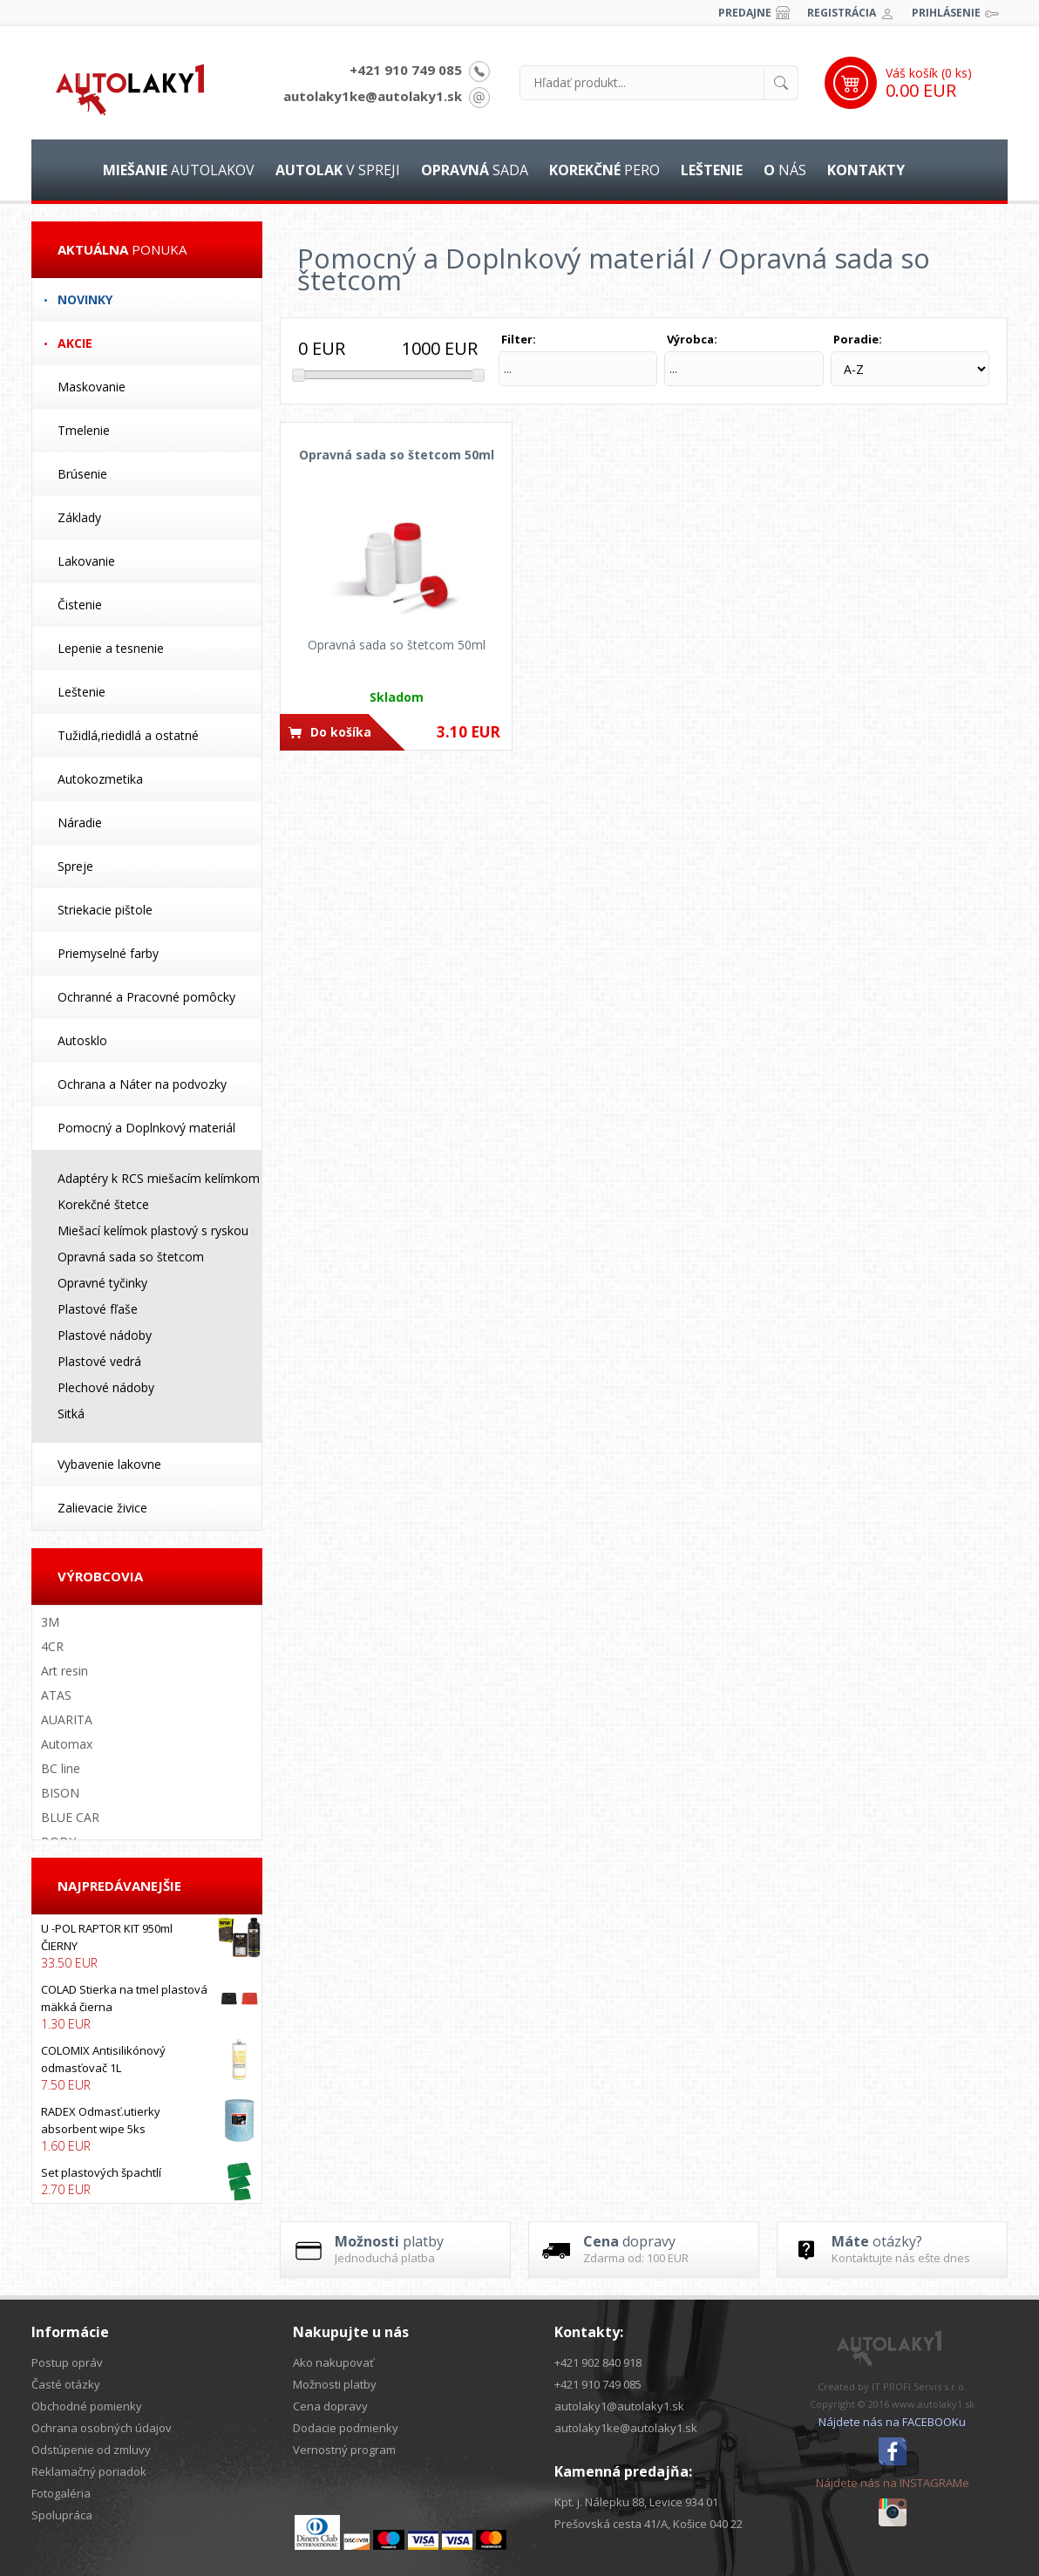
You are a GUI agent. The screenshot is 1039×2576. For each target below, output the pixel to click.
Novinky (85, 299)
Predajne (744, 12)
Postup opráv (67, 2362)
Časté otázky (65, 2384)
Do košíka (340, 732)
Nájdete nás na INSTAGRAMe (892, 2483)
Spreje (75, 866)
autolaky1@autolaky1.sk (619, 2406)
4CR (52, 1646)
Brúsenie (82, 474)
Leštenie (81, 691)
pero (604, 170)
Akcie (75, 343)
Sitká (71, 1413)
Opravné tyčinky (102, 1282)
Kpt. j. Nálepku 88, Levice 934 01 (636, 2502)
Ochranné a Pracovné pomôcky (146, 997)
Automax (66, 1744)
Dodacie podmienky (345, 2428)
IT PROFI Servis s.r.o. (919, 2386)
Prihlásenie (946, 12)
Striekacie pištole (105, 909)
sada (474, 170)
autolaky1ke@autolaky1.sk (372, 96)
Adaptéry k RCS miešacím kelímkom (159, 1178)
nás (785, 170)
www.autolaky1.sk (933, 2403)
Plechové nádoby (106, 1387)
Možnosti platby (335, 2384)
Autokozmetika (100, 779)
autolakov (179, 170)
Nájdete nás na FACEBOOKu (892, 2422)
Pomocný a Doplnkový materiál (146, 1127)
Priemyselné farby (108, 953)
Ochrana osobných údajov (101, 2428)
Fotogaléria (61, 2493)
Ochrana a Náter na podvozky (142, 1084)
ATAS (56, 1695)
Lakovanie (86, 561)
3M (50, 1622)
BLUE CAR (70, 1817)
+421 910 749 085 (406, 69)
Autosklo (82, 1040)
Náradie (80, 822)
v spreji (337, 170)
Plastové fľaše (98, 1309)
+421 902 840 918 (598, 2362)
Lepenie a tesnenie (111, 648)
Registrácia (841, 12)
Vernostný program (344, 2449)
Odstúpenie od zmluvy (91, 2449)
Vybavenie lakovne (109, 1464)
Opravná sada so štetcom (131, 1256)
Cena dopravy (330, 2406)
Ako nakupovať (333, 2362)
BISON (60, 1792)
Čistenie (80, 604)
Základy (79, 517)
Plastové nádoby (105, 1335)
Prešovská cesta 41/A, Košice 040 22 (648, 2524)
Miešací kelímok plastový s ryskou (153, 1230)
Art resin (64, 1670)
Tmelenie (84, 430)
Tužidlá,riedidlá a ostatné (128, 735)
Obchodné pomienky (86, 2406)
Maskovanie (92, 386)
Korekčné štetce (103, 1204)
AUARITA (66, 1719)
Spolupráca (61, 2515)
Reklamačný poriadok (88, 2471)
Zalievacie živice (102, 1507)
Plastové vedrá (99, 1361)
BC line (60, 1768)
